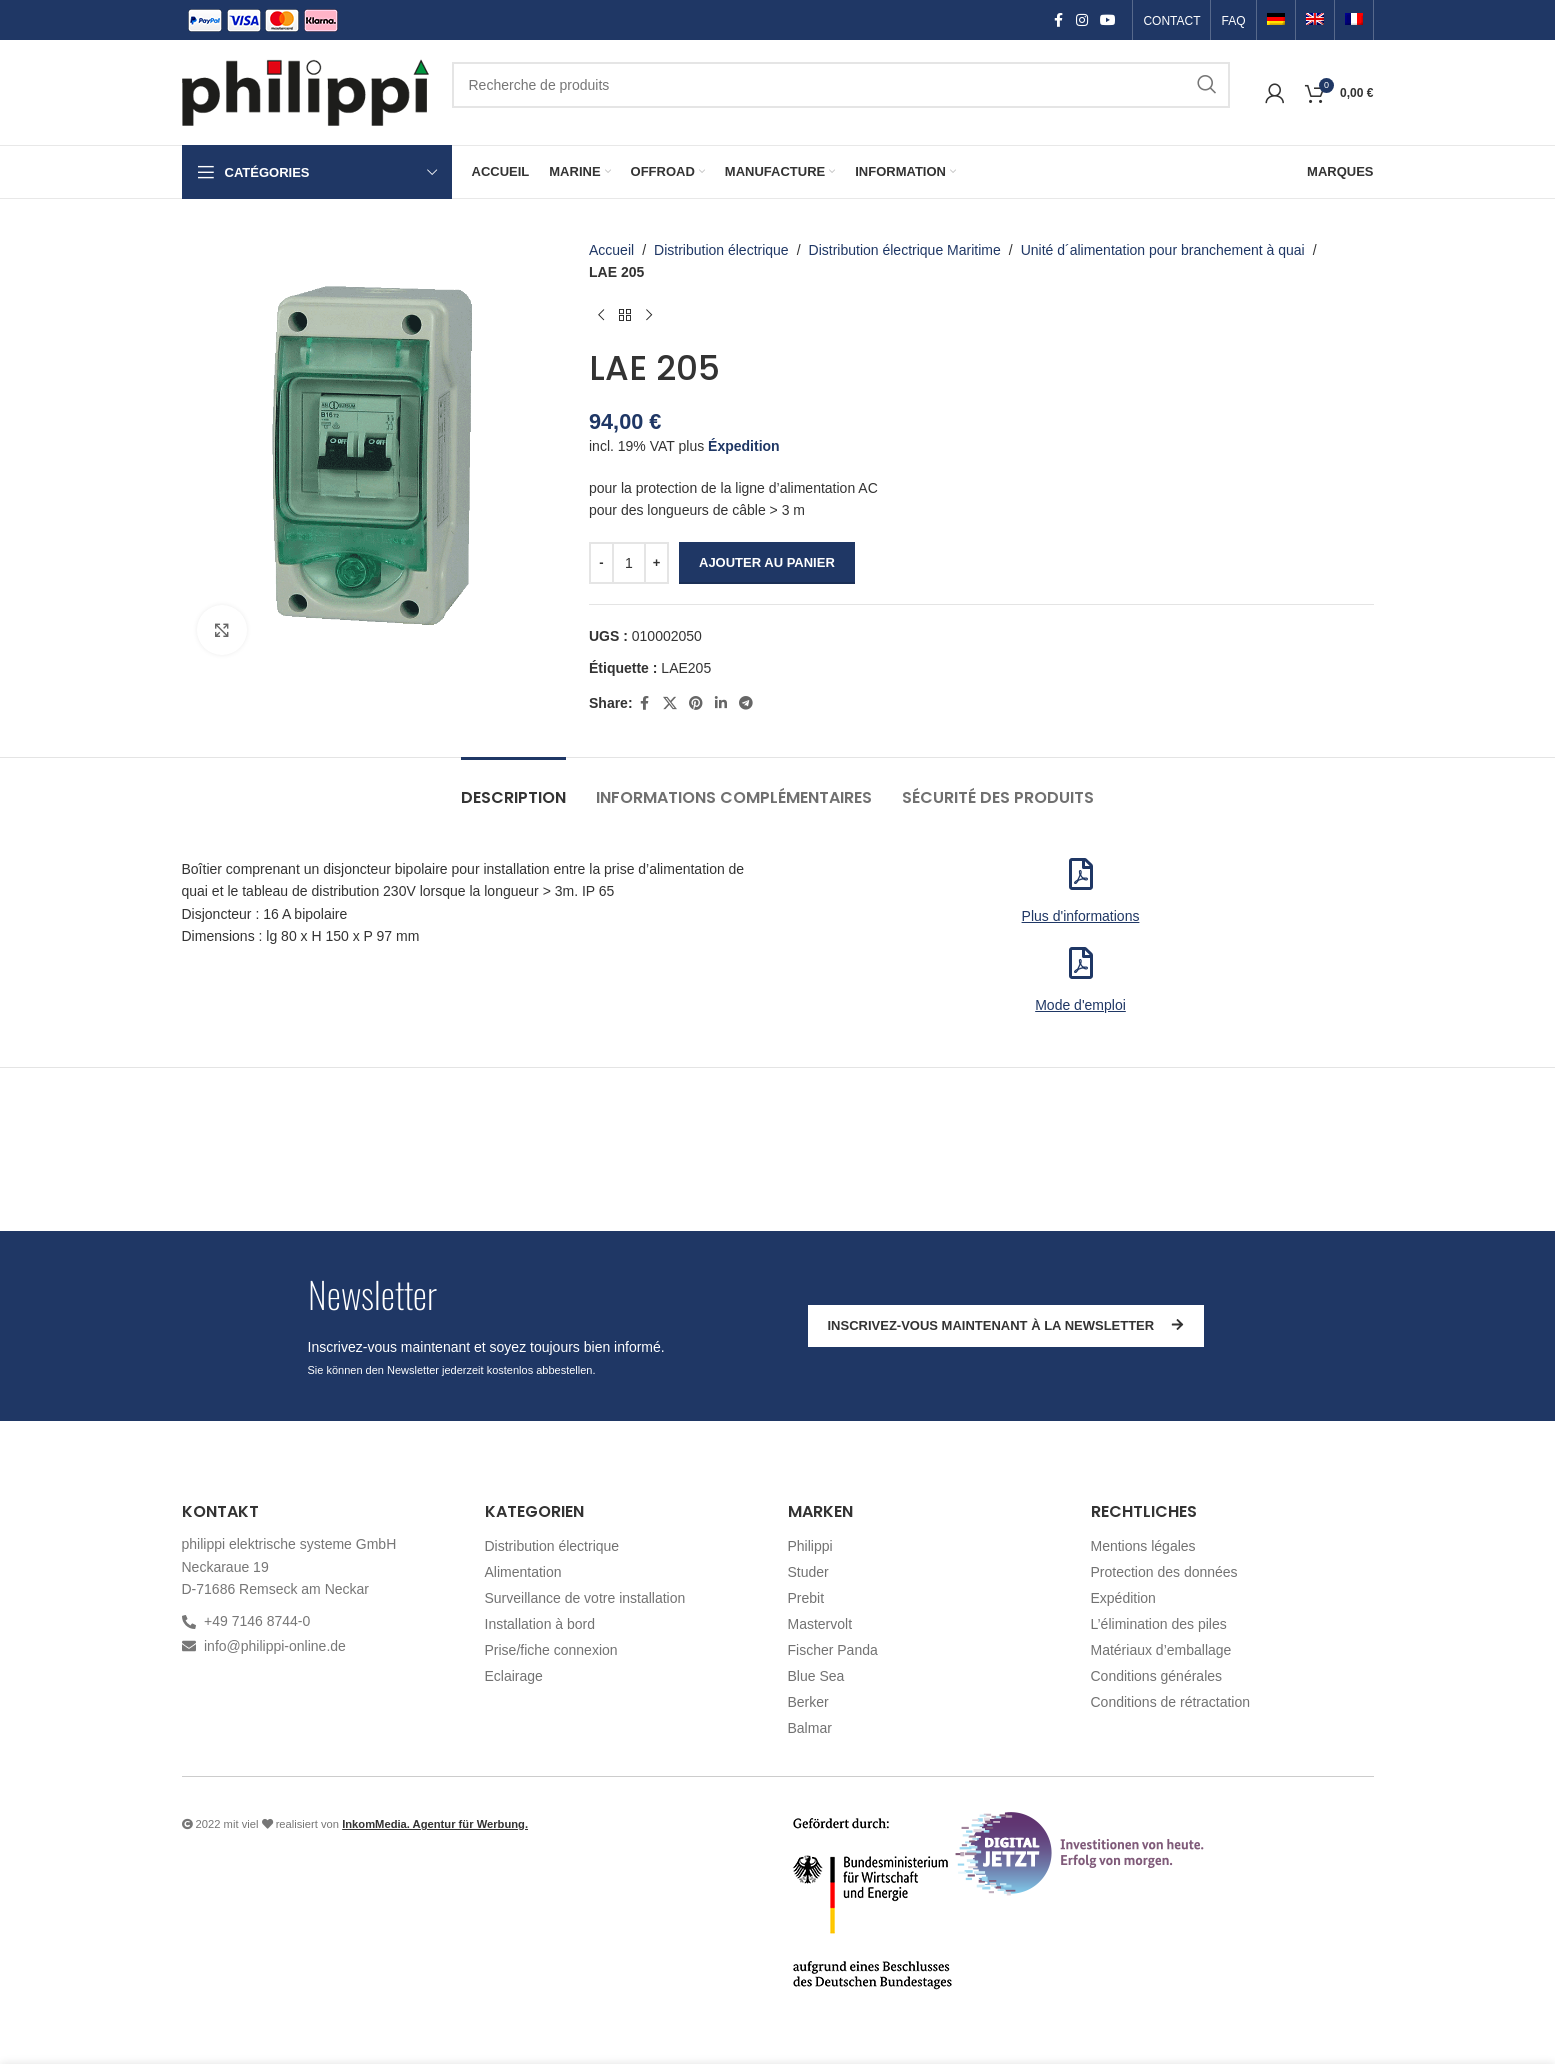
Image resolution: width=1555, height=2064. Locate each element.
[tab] (513, 787)
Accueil (611, 250)
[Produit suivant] (649, 316)
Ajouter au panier (767, 562)
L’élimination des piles (1159, 1624)
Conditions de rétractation (1171, 1702)
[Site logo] (307, 91)
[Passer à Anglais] (1315, 21)
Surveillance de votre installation (585, 1598)
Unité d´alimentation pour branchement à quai (1162, 250)
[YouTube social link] (1108, 20)
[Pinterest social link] (695, 703)
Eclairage (514, 1676)
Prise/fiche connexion (551, 1650)
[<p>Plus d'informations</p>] (1081, 874)
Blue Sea (816, 1676)
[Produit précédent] (601, 316)
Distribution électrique (721, 250)
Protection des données (1164, 1572)
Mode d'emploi (1080, 1005)
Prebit (806, 1598)
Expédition (1123, 1598)
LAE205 (686, 668)
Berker (808, 1702)
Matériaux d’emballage (1161, 1650)
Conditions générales (1157, 1676)
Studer (808, 1572)
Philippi (810, 1546)
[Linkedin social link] (720, 703)
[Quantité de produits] (629, 563)
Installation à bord (540, 1624)
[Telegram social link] (745, 703)
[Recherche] (841, 85)
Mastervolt (820, 1624)
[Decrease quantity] (601, 563)
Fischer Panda (833, 1650)
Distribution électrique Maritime (904, 250)
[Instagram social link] (1082, 20)
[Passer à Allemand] (1276, 21)
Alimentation (523, 1572)
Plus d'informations (1081, 916)
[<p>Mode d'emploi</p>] (1081, 963)
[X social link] (669, 703)
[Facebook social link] (1058, 20)
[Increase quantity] (656, 563)
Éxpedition (744, 446)
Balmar (810, 1728)
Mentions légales (1143, 1546)
